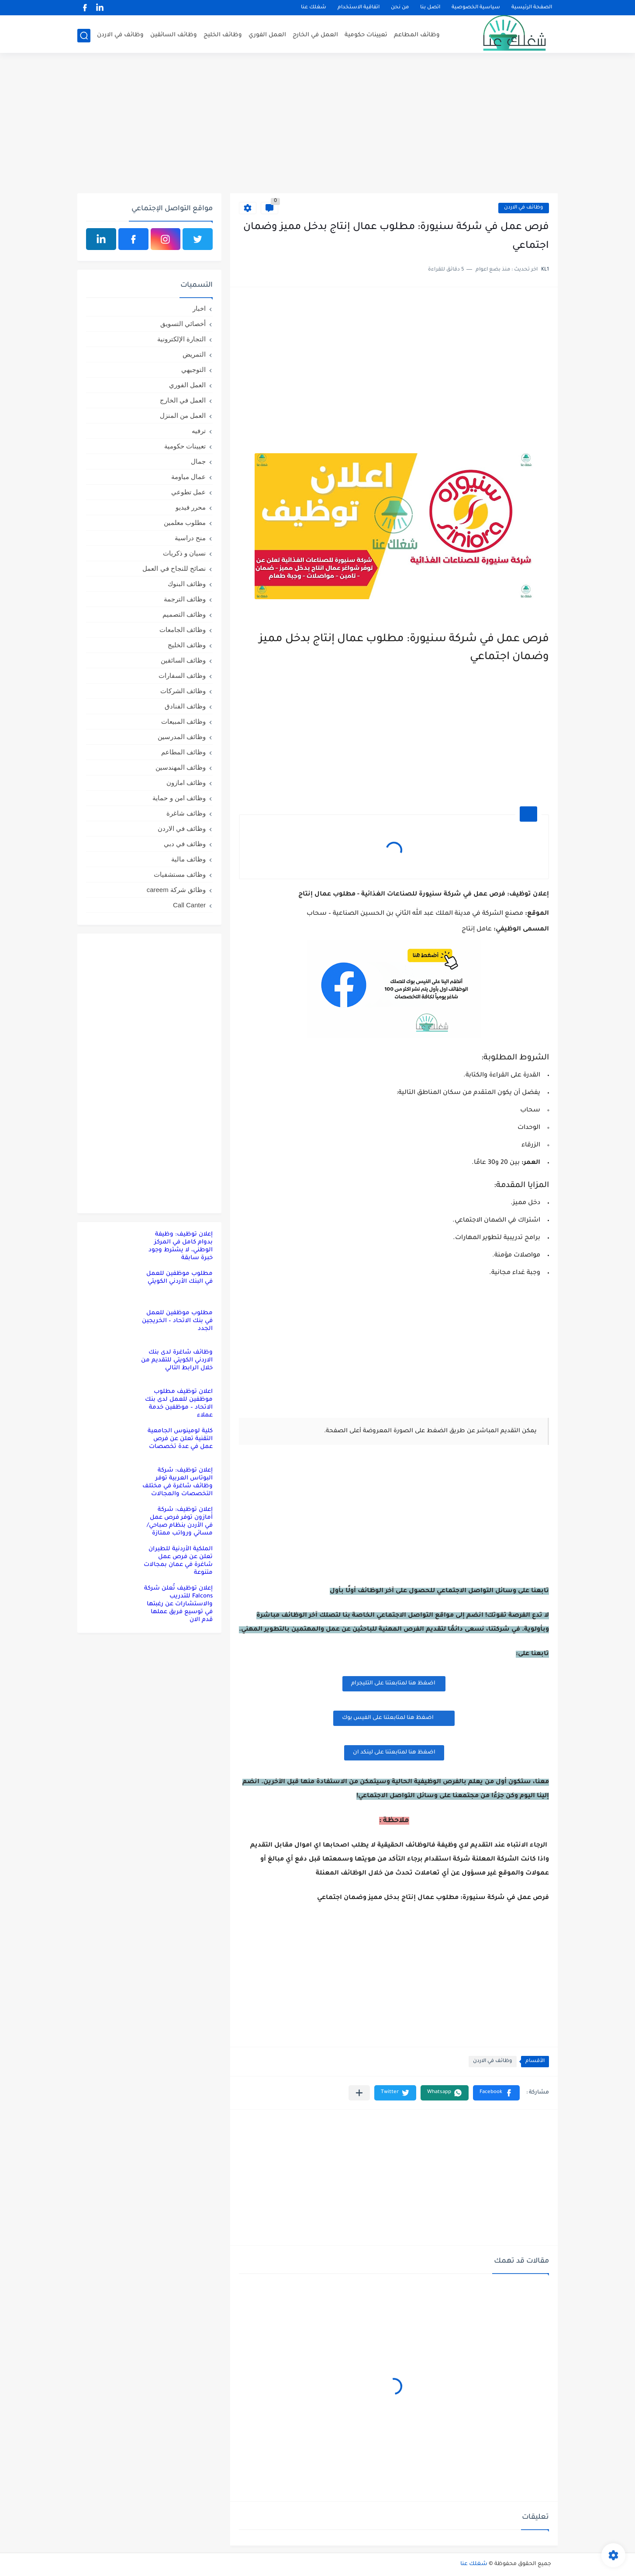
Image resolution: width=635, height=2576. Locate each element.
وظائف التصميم (184, 614)
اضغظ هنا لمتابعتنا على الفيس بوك (394, 1718)
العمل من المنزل (183, 415)
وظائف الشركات (183, 690)
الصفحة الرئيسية (531, 7)
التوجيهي (193, 369)
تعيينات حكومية (366, 35)
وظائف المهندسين (180, 767)
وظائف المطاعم (417, 35)
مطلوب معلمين (185, 522)
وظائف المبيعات (183, 721)
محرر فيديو (191, 507)
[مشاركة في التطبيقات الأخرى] (359, 2092)
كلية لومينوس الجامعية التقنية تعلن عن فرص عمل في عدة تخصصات (180, 1439)
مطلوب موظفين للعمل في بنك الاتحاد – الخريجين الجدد (177, 1321)
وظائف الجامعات (182, 629)
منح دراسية (190, 538)
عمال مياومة (188, 476)
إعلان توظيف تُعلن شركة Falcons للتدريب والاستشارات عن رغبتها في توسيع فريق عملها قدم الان (178, 1604)
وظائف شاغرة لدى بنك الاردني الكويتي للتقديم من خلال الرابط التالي (177, 1360)
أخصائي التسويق (183, 323)
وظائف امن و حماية (179, 798)
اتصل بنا (430, 7)
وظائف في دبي (185, 843)
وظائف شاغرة (186, 813)
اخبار (199, 308)
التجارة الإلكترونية (181, 339)
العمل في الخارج (315, 35)
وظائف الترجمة (185, 599)
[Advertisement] (317, 125)
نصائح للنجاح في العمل (174, 568)
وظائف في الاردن (120, 35)
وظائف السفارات (182, 675)
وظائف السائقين (173, 35)
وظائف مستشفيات (180, 874)
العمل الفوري (267, 35)
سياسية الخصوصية (476, 7)
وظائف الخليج (223, 35)
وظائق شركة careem (176, 889)
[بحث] (83, 35)
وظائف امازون (186, 782)
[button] (496, 2092)
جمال (198, 461)
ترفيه (199, 430)
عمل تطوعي (188, 492)
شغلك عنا (313, 7)
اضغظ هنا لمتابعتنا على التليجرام (394, 1683)
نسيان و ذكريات (184, 553)
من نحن (400, 7)
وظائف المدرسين (182, 736)
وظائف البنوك (187, 583)
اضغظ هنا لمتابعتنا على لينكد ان (394, 1753)
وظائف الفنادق (185, 706)
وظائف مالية (188, 859)
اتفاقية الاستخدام (359, 7)
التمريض (194, 354)
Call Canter (189, 905)
